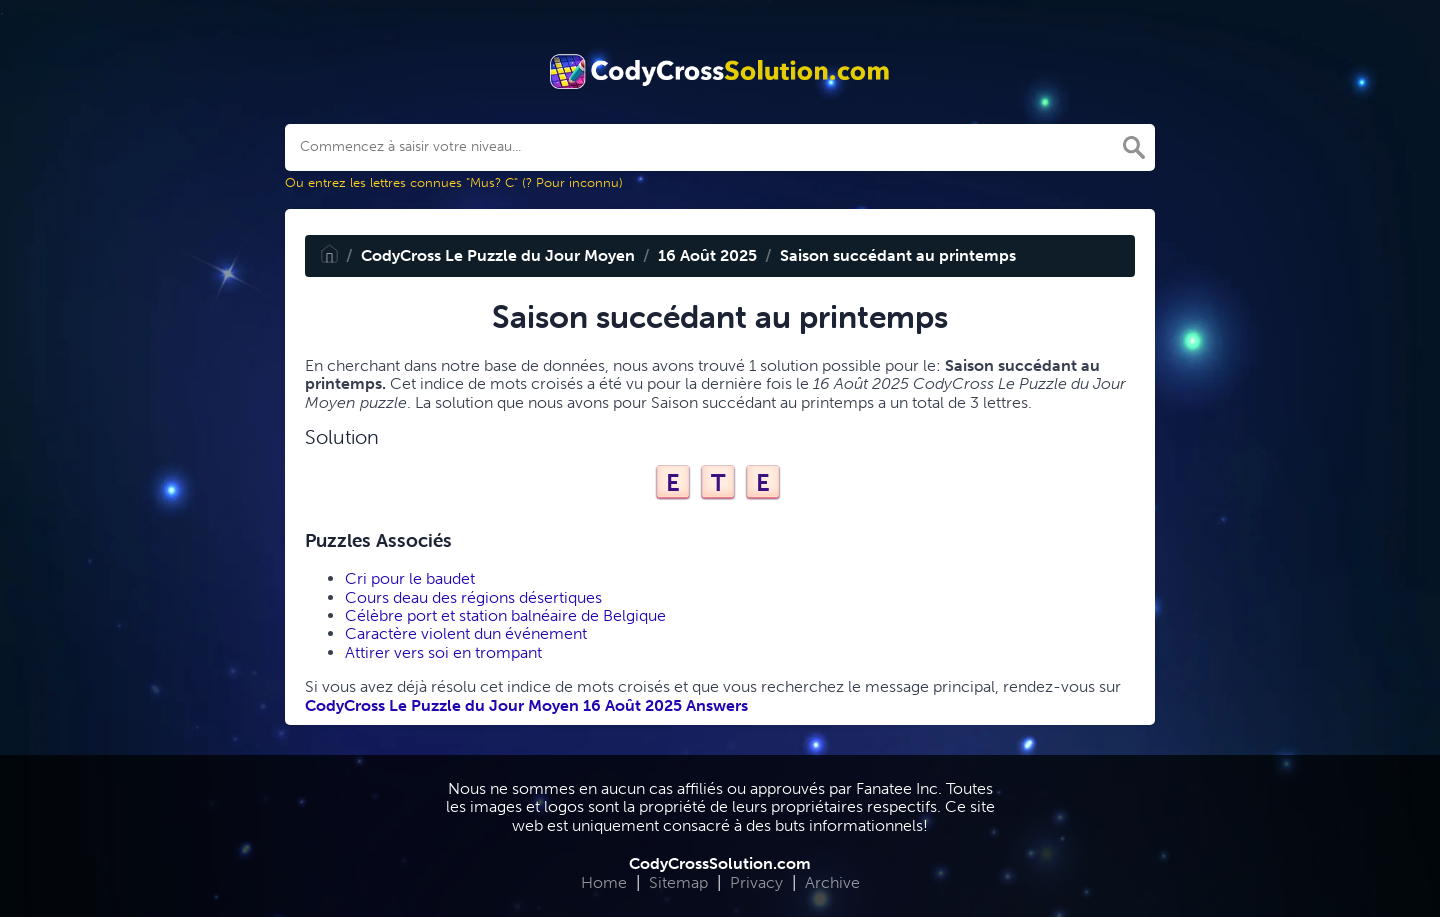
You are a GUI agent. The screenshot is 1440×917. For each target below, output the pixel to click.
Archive (832, 882)
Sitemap (678, 882)
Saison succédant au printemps (898, 255)
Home (604, 882)
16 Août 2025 (707, 255)
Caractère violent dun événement (466, 633)
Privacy (756, 882)
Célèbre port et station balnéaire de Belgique (505, 615)
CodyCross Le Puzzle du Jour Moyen (498, 255)
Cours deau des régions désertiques (473, 597)
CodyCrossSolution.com (720, 863)
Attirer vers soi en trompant (443, 652)
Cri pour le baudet (410, 578)
